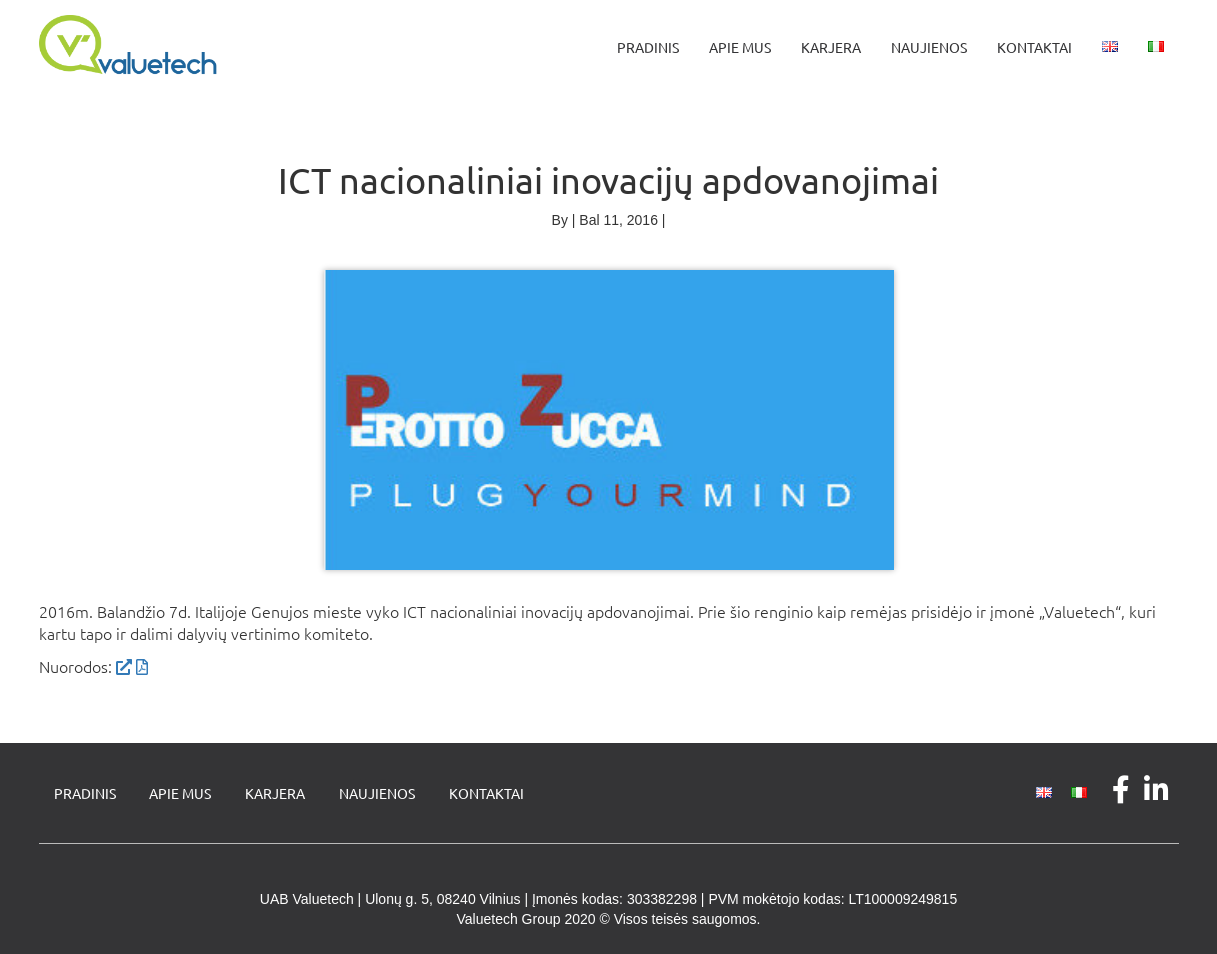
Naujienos (929, 47)
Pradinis (648, 47)
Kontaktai (1034, 47)
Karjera (831, 47)
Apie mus (740, 47)
